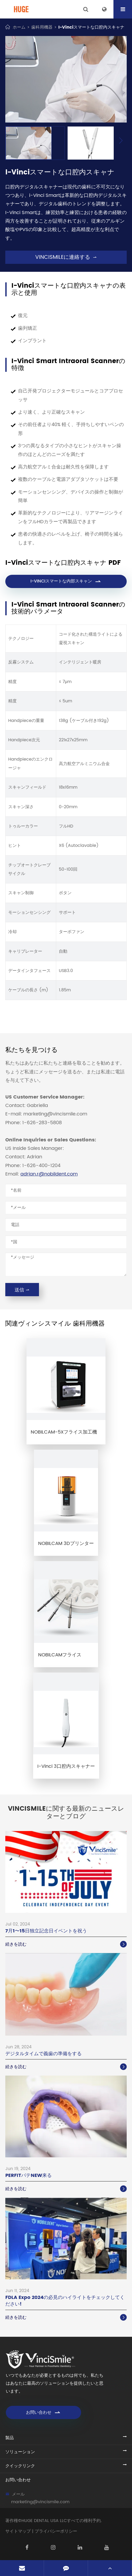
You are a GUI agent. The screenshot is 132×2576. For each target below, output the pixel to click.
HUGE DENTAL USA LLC (44, 2520)
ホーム (19, 27)
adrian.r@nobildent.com (49, 1174)
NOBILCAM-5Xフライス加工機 (64, 1432)
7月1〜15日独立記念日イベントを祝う (46, 1931)
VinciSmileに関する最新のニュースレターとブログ (66, 1812)
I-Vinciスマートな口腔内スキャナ (91, 27)
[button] (121, 141)
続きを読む (66, 1944)
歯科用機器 (41, 27)
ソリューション (20, 2451)
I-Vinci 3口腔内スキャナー (66, 1766)
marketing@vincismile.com (40, 2501)
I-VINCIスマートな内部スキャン (66, 581)
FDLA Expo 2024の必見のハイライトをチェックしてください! (65, 2300)
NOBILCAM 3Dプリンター (66, 1543)
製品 (9, 2437)
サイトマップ (18, 2531)
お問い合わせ (43, 2412)
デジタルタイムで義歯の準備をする (43, 2053)
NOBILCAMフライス (59, 1655)
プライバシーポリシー (56, 2531)
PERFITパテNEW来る (28, 2175)
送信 (22, 1290)
